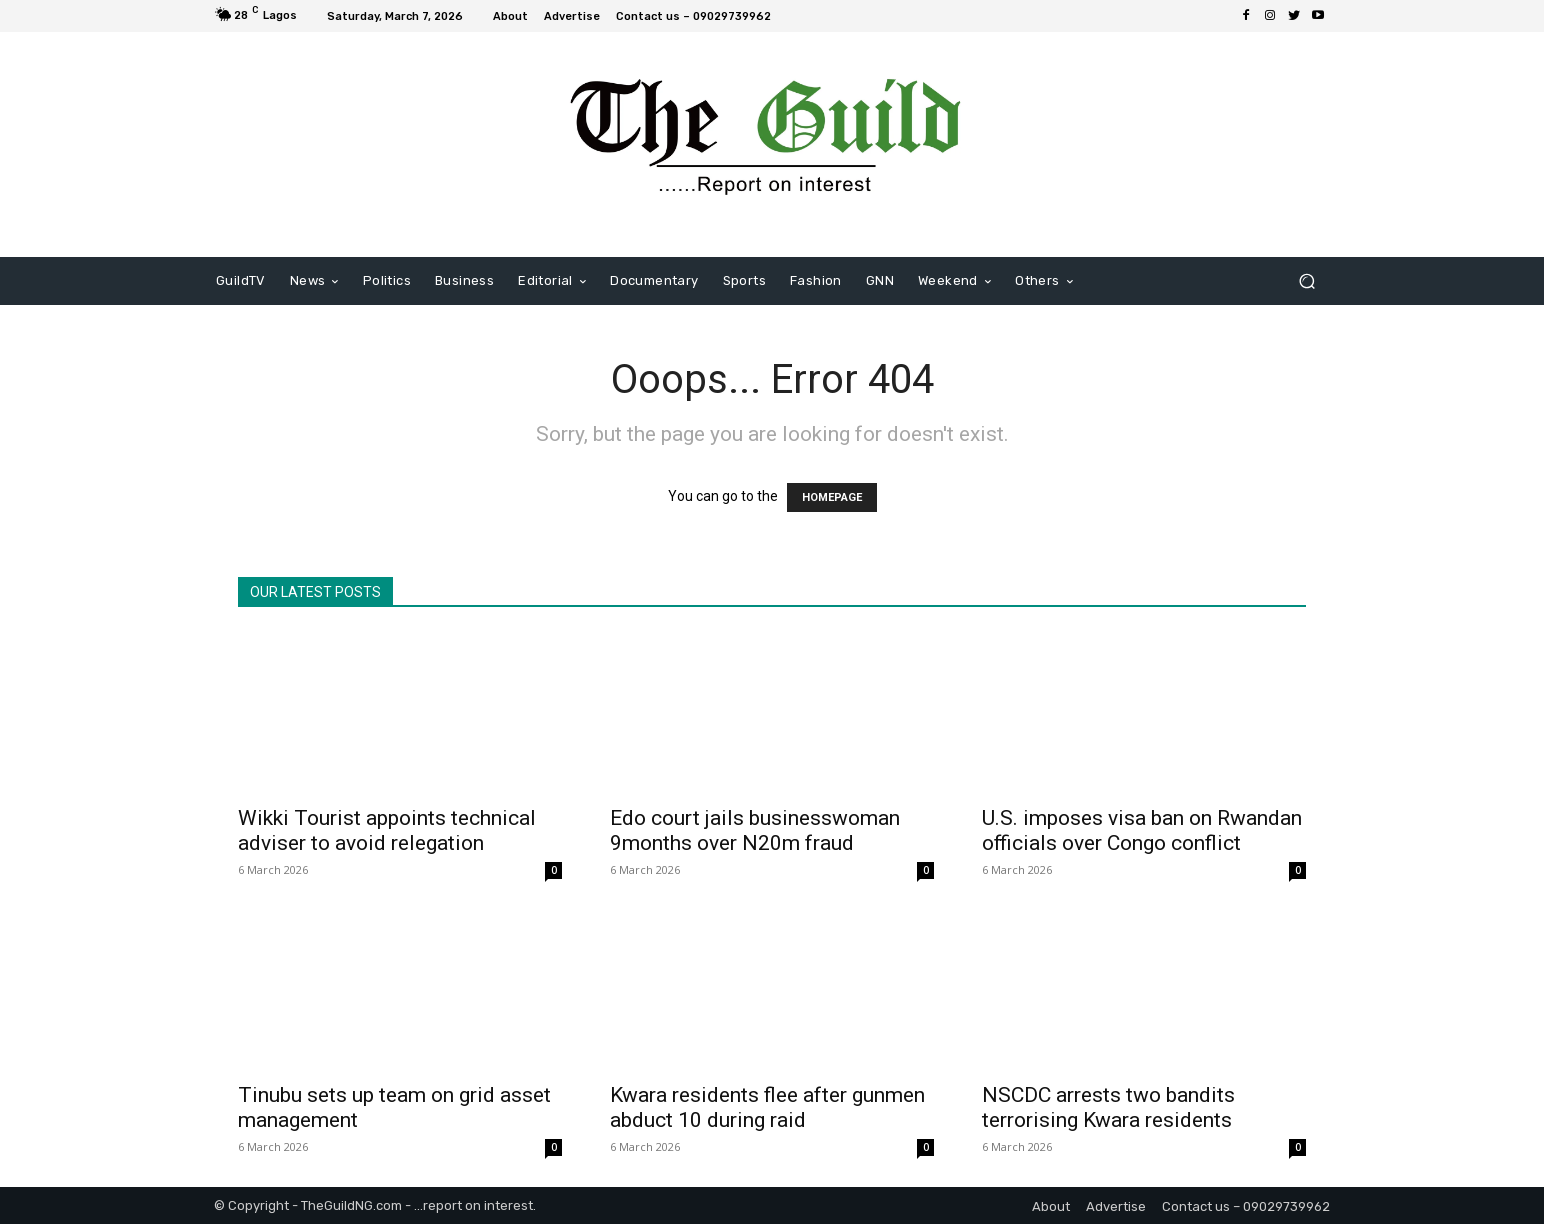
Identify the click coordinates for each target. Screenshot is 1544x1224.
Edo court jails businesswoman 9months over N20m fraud (755, 830)
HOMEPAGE (832, 497)
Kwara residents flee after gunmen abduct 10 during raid (767, 1107)
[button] (1306, 281)
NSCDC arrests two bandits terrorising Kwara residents (1108, 1107)
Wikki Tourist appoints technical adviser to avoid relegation (387, 830)
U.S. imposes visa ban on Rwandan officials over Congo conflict (1142, 830)
